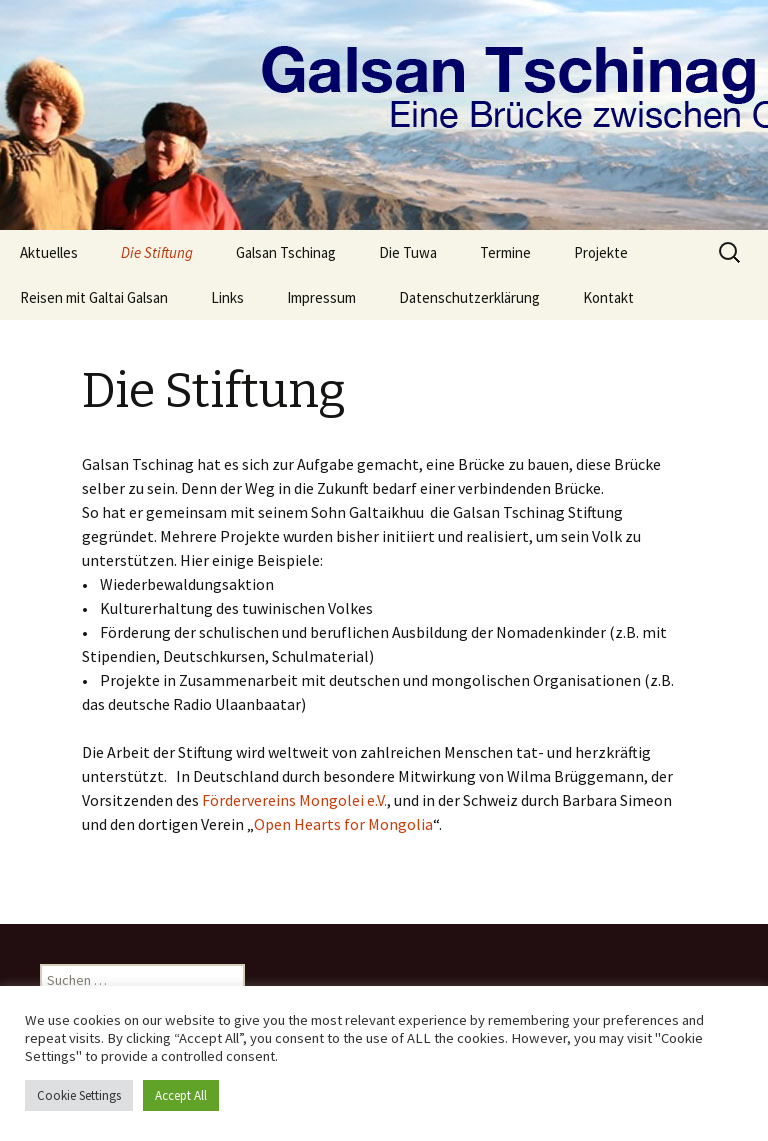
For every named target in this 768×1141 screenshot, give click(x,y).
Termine (505, 252)
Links (227, 297)
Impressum (321, 297)
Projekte (601, 252)
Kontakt (608, 297)
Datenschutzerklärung (469, 297)
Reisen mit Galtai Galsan (94, 297)
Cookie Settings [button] (79, 1095)
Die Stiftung (157, 252)
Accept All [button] (181, 1095)
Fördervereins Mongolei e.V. (294, 800)
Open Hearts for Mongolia (343, 824)
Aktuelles (49, 252)
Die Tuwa (408, 252)
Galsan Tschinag (286, 252)
